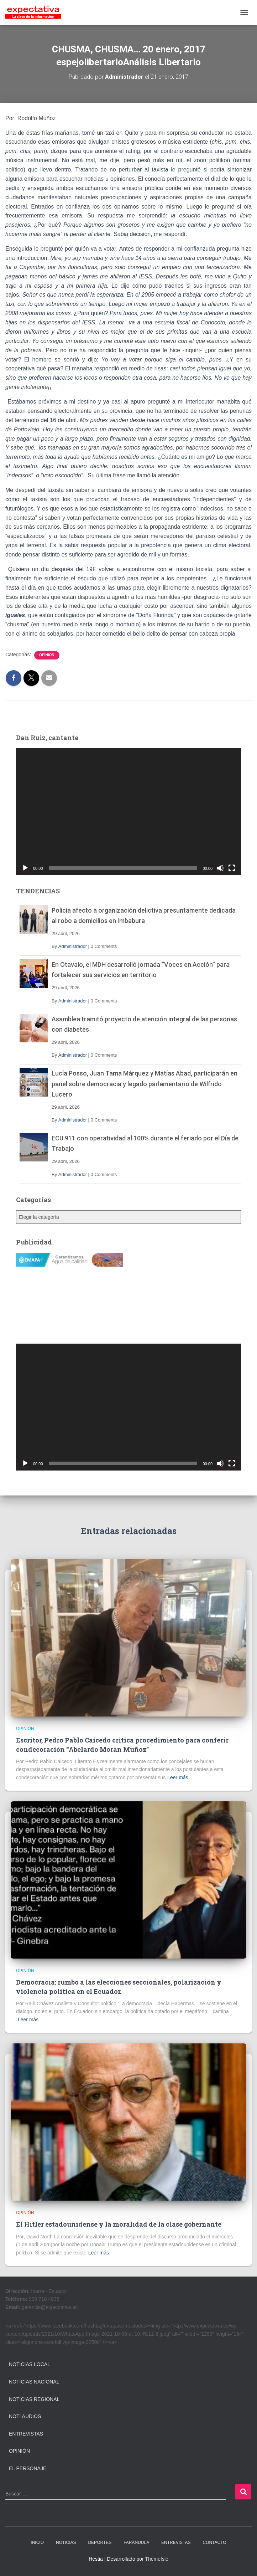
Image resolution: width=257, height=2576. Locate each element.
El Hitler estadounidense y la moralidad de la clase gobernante (118, 2224)
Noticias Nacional (34, 2382)
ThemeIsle (156, 2559)
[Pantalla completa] (231, 868)
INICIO (37, 2542)
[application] (128, 811)
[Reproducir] (25, 868)
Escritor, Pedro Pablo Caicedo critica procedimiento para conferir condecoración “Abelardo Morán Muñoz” (122, 1744)
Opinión (46, 655)
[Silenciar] (220, 868)
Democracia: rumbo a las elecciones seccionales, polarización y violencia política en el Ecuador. (118, 1986)
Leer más (177, 1777)
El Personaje (27, 2468)
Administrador (72, 946)
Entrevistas (26, 2434)
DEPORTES (99, 2542)
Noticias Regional (34, 2399)
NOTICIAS (66, 2542)
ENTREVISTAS (175, 2542)
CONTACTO (214, 2542)
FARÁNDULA (136, 2542)
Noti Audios (25, 2416)
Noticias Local (29, 2364)
